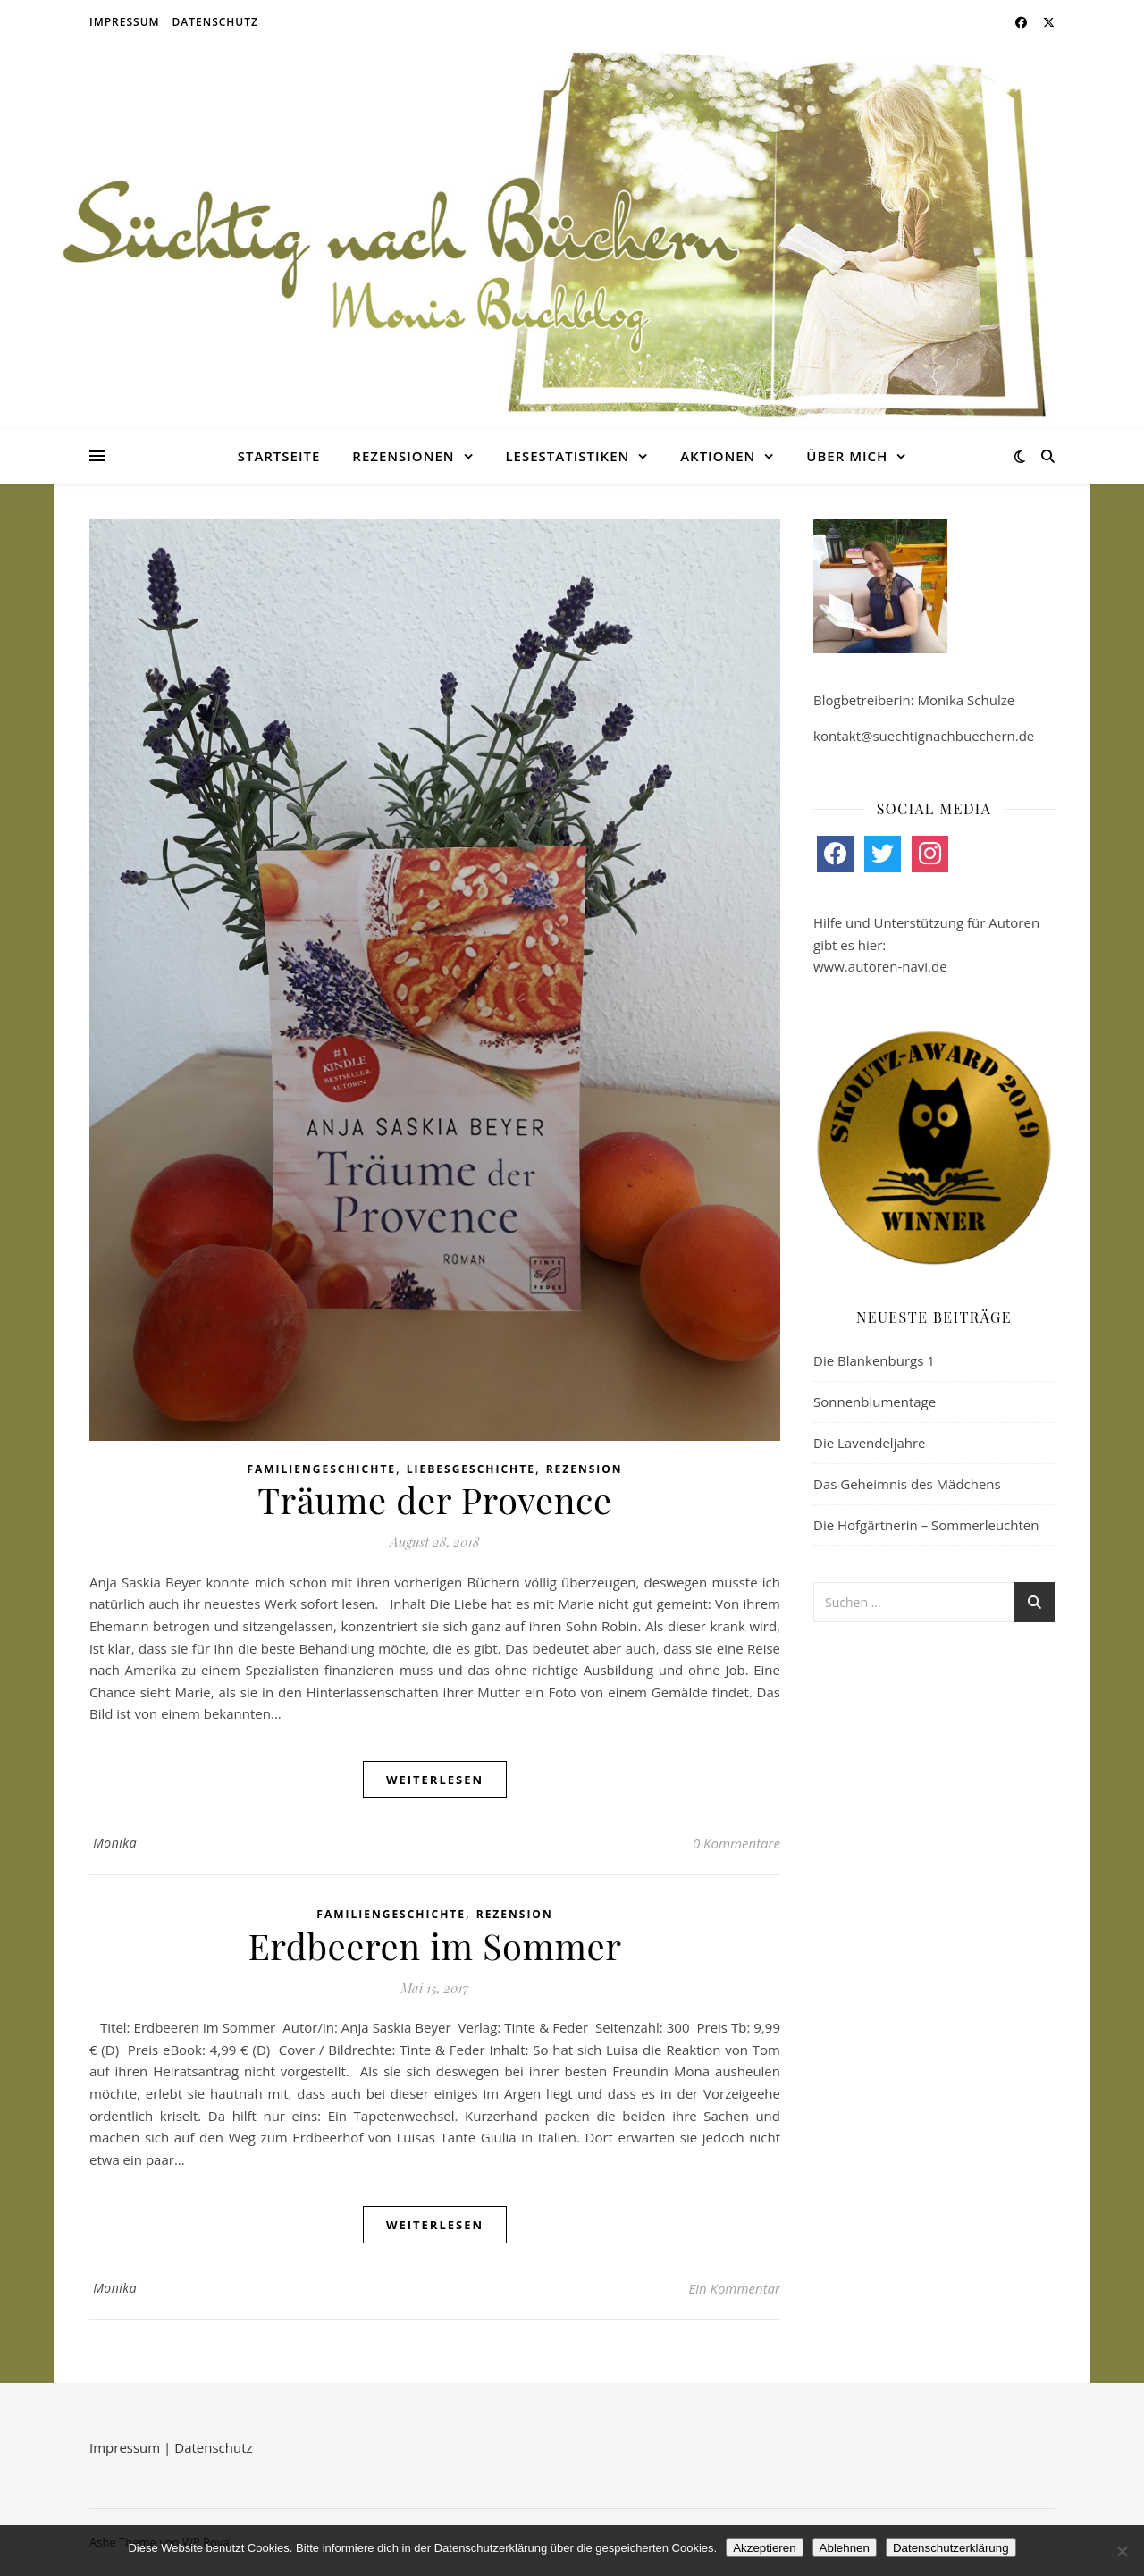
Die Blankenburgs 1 (874, 1360)
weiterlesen (435, 1780)
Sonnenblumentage (874, 1401)
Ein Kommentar (734, 2288)
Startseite (279, 456)
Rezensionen (403, 456)
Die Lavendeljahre (869, 1443)
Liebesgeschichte (471, 1469)
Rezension (584, 1469)
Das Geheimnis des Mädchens (907, 1484)
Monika (115, 1842)
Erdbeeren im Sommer (435, 1945)
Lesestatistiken (567, 456)
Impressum (124, 21)
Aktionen (717, 456)
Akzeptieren (764, 2548)
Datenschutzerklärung (951, 2548)
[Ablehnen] (1122, 2551)
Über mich (846, 456)
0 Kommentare (736, 1843)
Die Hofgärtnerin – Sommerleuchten (926, 1525)
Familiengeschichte (321, 1469)
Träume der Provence (434, 1499)
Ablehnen (845, 2548)
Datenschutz (215, 21)
